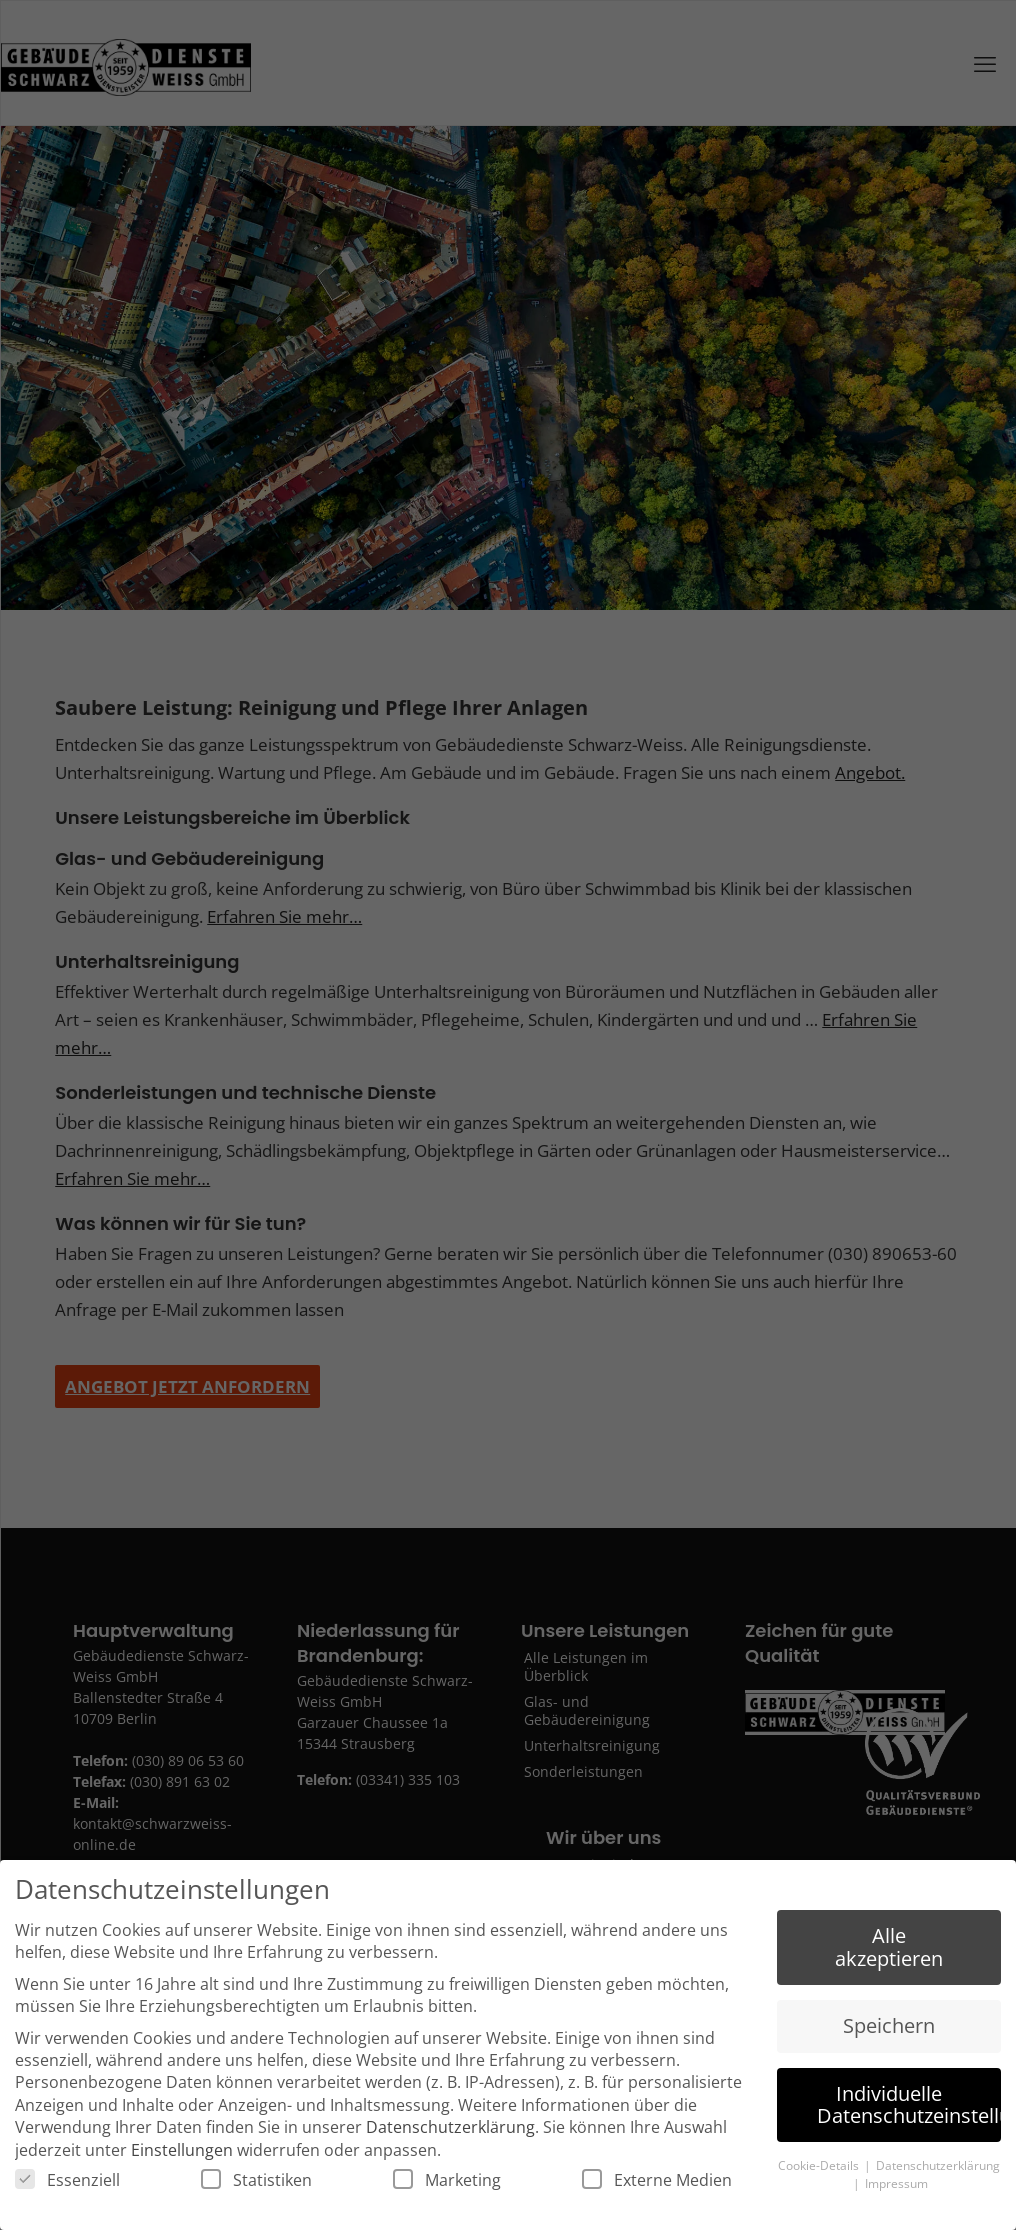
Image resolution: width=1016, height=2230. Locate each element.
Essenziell (67, 2183)
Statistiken (256, 2183)
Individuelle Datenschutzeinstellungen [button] (909, 2106)
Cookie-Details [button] (820, 2168)
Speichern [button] (889, 2028)
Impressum (896, 2186)
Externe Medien (657, 2183)
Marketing (447, 2183)
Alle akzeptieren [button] (889, 1949)
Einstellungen (182, 2153)
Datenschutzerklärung (450, 2130)
